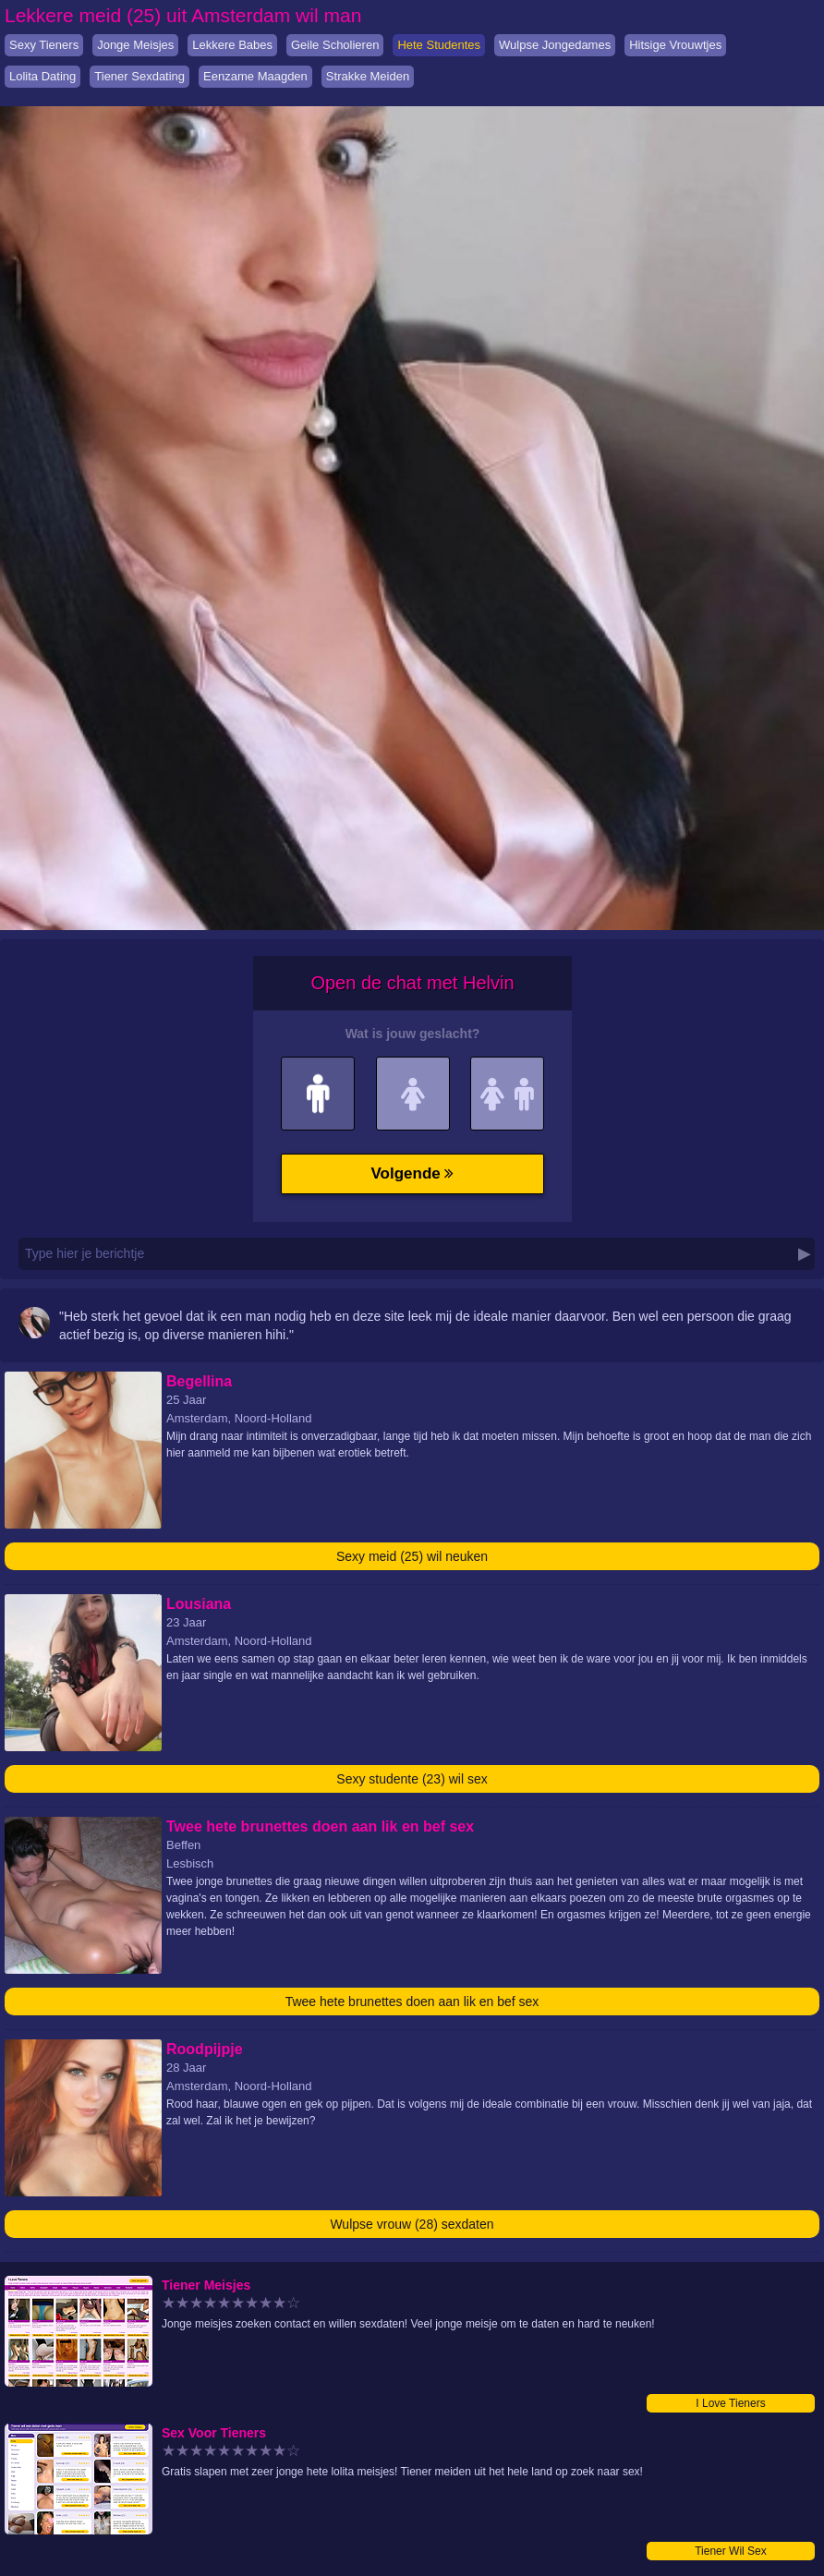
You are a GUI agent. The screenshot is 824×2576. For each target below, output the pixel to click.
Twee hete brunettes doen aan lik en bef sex (412, 2001)
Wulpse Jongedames (555, 45)
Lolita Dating (42, 76)
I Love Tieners (730, 2403)
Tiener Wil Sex (731, 2551)
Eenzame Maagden (255, 76)
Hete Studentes (438, 45)
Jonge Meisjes (135, 45)
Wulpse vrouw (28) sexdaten (411, 2224)
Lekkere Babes (232, 45)
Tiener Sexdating (139, 76)
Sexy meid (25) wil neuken (412, 1556)
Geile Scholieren (335, 45)
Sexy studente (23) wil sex (411, 1779)
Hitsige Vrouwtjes (675, 45)
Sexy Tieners (44, 45)
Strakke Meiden (367, 76)
